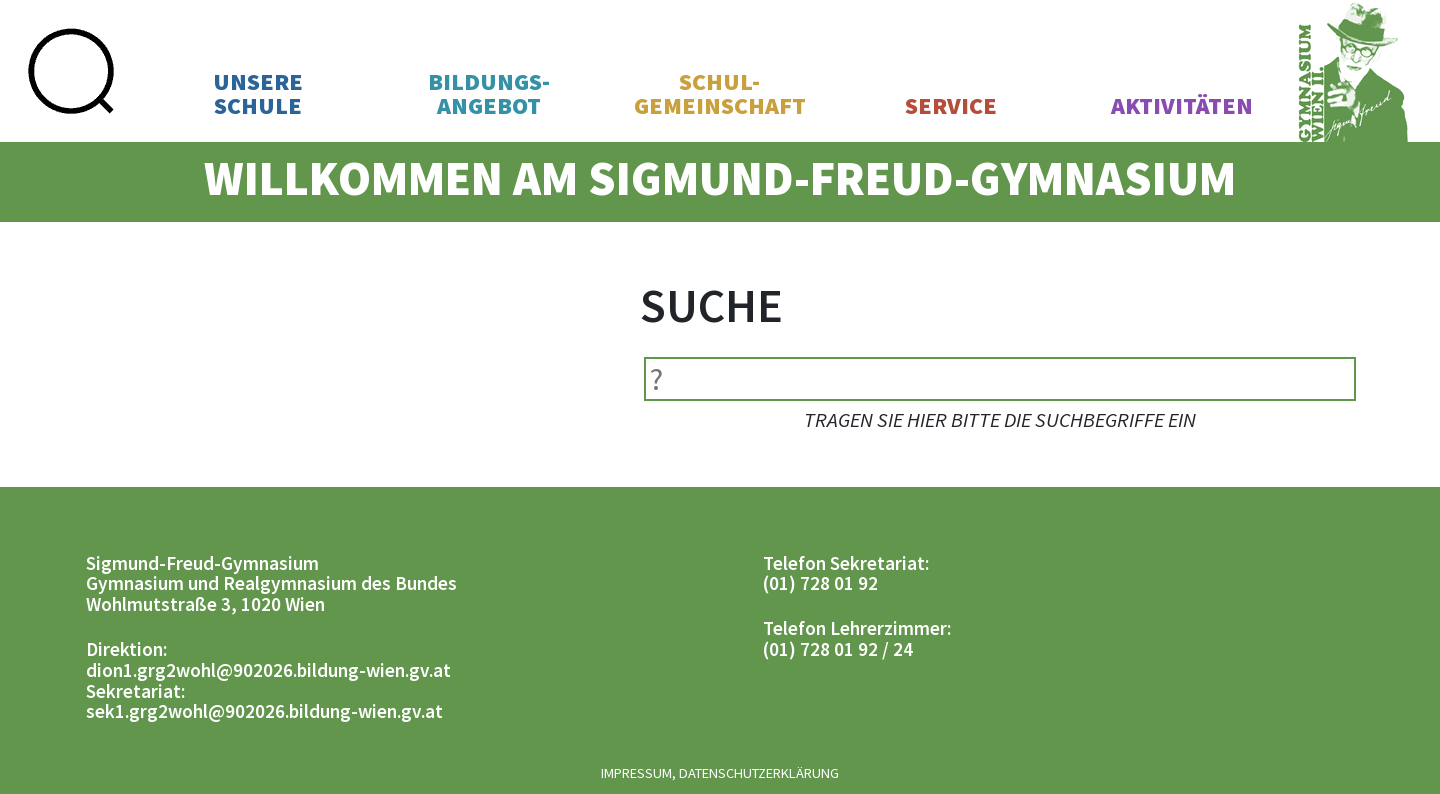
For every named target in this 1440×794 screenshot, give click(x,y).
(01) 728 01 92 (820, 583)
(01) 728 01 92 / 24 (838, 649)
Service (951, 106)
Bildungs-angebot (489, 94)
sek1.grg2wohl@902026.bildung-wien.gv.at (264, 711)
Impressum (636, 773)
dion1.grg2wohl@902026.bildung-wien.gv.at (268, 670)
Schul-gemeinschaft (720, 94)
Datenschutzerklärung (759, 773)
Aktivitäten (1182, 106)
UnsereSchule (258, 94)
